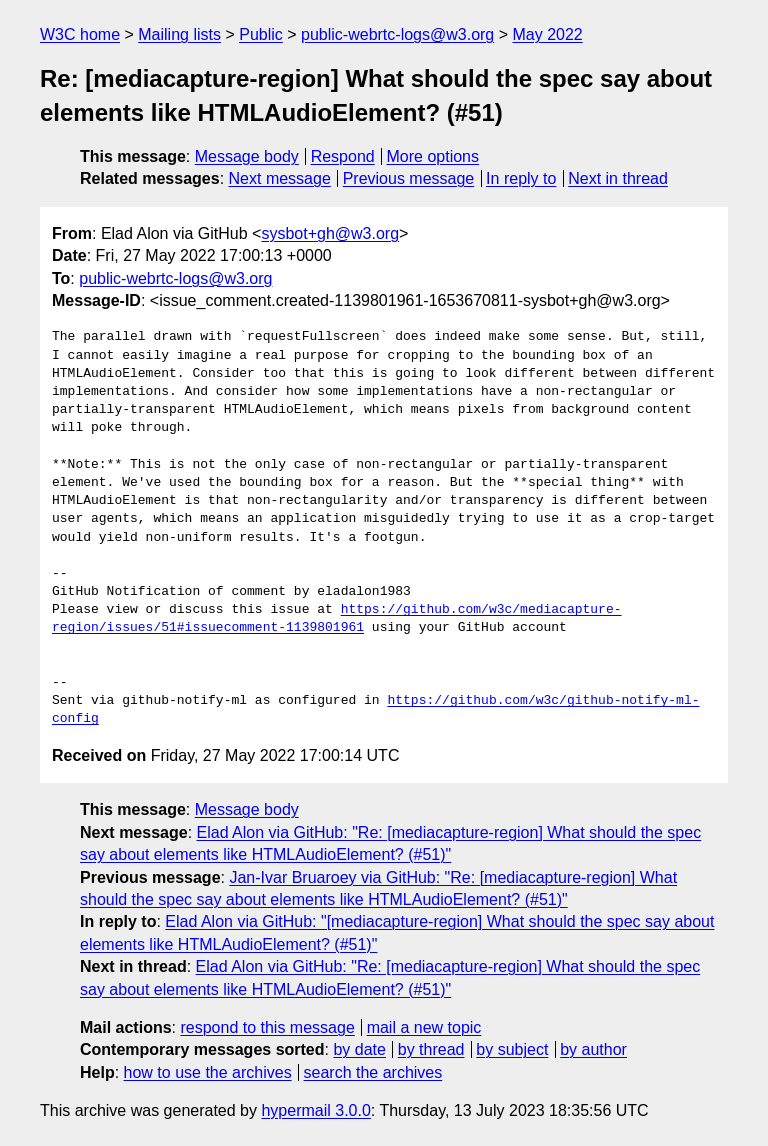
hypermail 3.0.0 (315, 1110)
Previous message (409, 178)
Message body (247, 156)
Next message (280, 178)
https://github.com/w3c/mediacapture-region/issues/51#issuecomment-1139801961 (336, 619)
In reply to (521, 178)
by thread (431, 1049)
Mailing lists (179, 34)
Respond (343, 156)
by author (593, 1049)
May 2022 (548, 34)
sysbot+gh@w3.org (330, 233)
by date (359, 1049)
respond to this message (267, 1027)
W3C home (80, 34)
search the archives (373, 1072)
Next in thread (618, 178)
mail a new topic (424, 1027)
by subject (512, 1049)
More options (433, 156)
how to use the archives (208, 1072)
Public (261, 34)
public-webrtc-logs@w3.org (397, 34)
